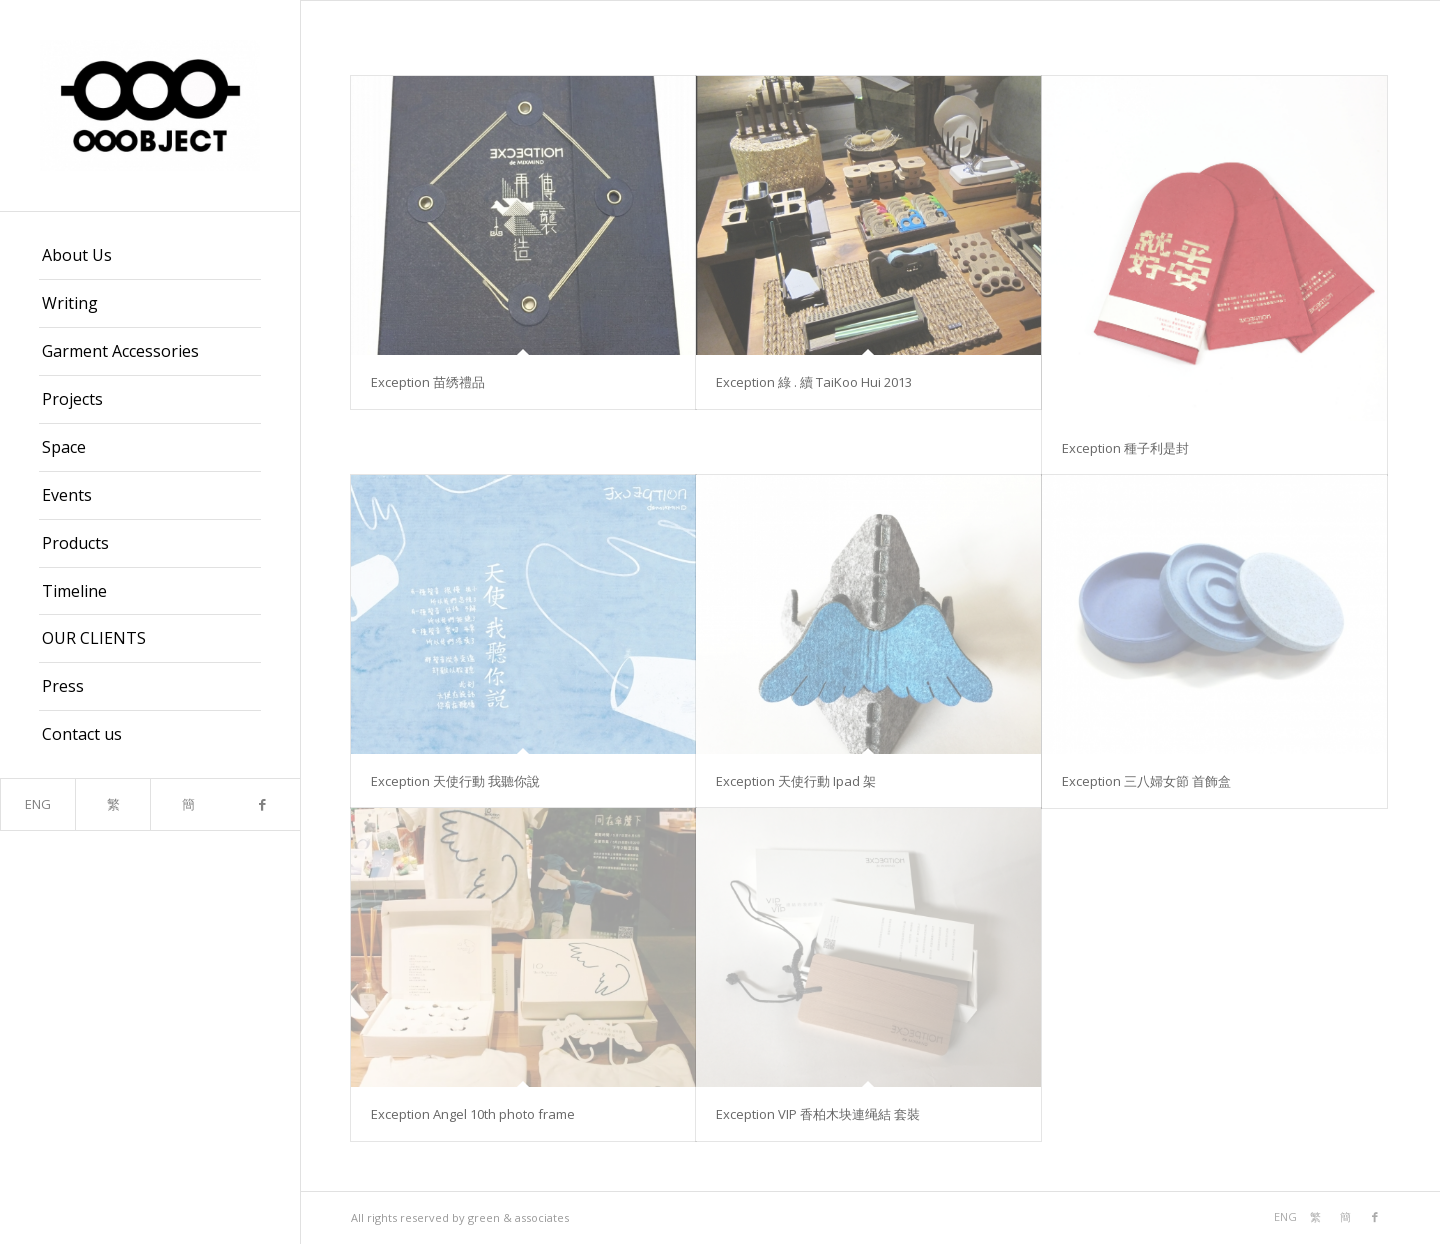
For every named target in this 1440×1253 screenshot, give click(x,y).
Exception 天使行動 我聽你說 (455, 781)
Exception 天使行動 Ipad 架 (796, 781)
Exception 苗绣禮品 (428, 382)
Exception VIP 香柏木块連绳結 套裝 (818, 1114)
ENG (38, 804)
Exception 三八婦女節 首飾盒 (1146, 781)
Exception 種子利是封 (1125, 448)
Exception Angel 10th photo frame (473, 1114)
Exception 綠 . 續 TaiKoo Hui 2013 (814, 382)
